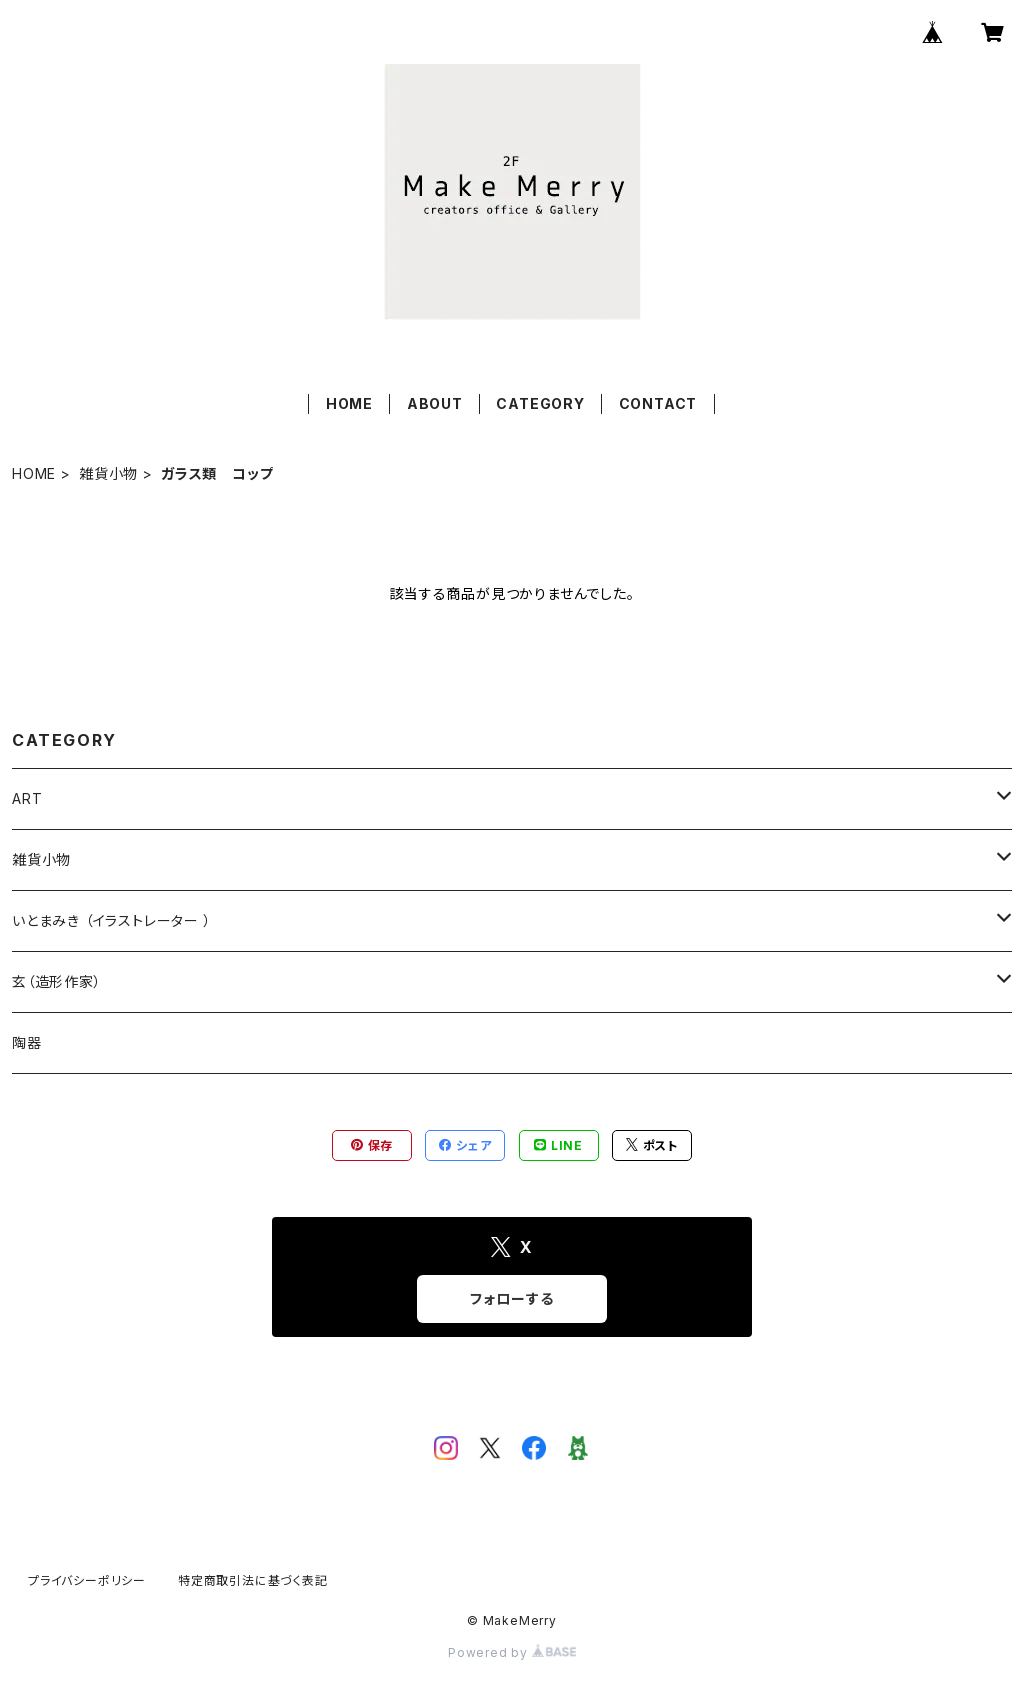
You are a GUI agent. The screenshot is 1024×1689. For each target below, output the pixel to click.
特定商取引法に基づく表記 (253, 1580)
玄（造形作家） (57, 981)
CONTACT (658, 403)
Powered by (512, 1652)
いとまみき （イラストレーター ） (112, 920)
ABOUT (435, 403)
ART (27, 798)
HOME (349, 403)
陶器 (27, 1042)
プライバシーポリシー (87, 1580)
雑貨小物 (108, 473)
